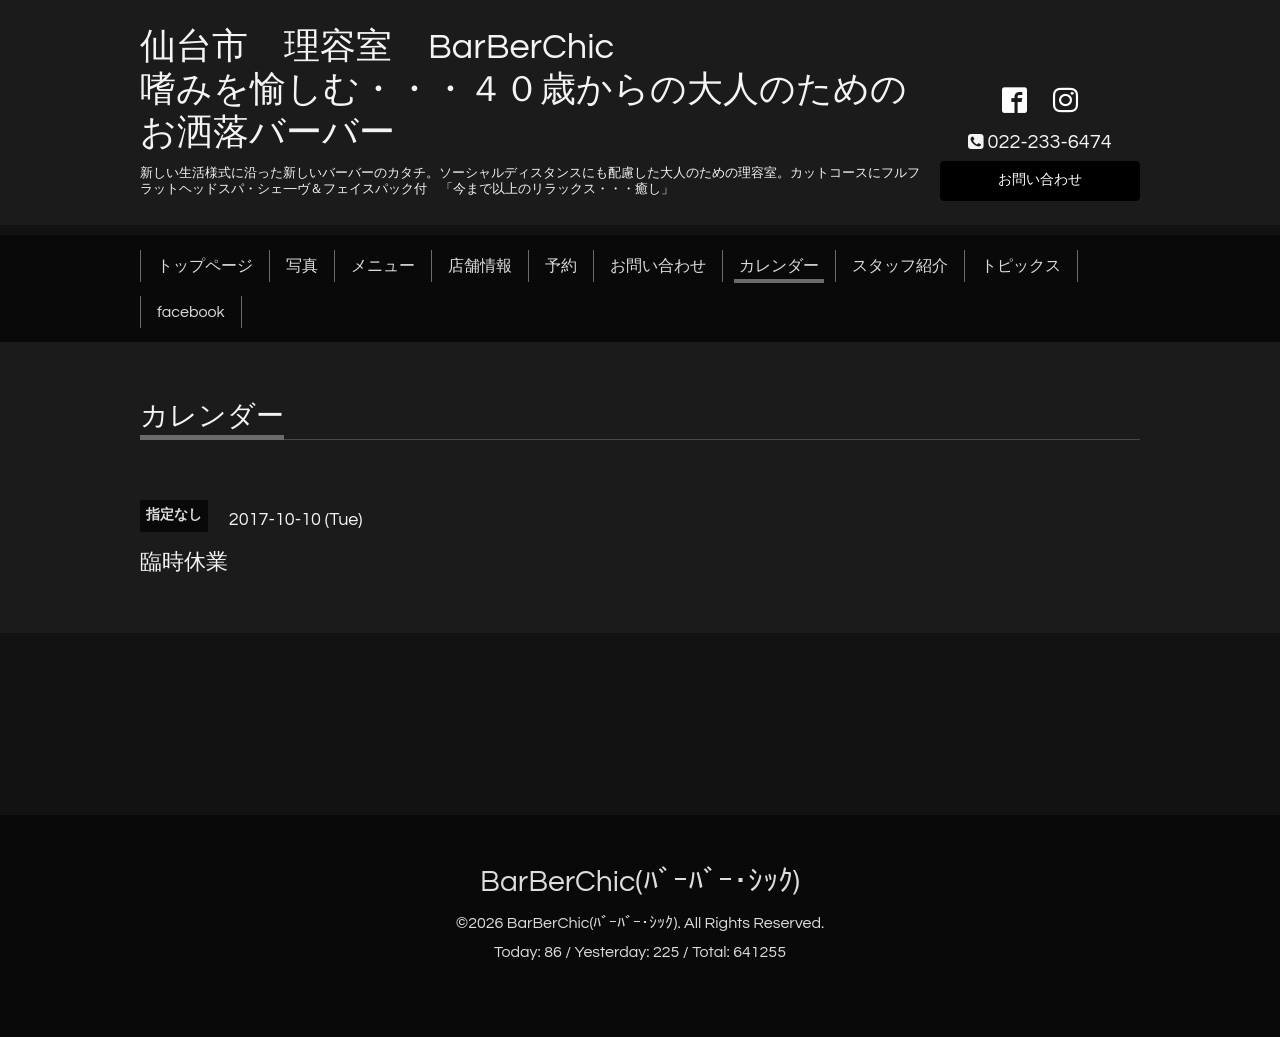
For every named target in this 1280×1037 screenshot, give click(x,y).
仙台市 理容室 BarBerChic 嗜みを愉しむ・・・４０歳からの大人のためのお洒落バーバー (523, 90)
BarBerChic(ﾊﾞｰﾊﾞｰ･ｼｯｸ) (640, 881)
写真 (302, 266)
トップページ (205, 266)
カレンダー (779, 266)
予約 (561, 266)
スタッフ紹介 (900, 266)
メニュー (383, 266)
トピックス (1021, 266)
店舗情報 (480, 266)
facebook (191, 312)
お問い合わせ (1040, 178)
